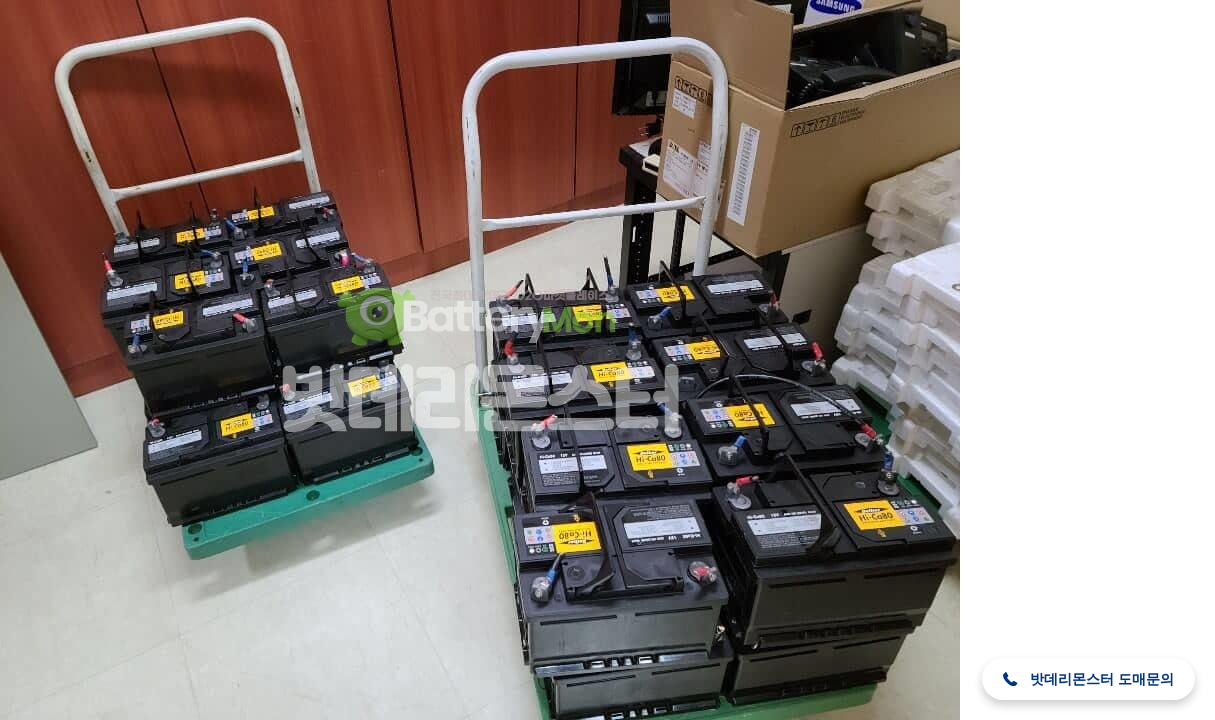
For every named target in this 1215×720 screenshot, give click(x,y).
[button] (1088, 679)
